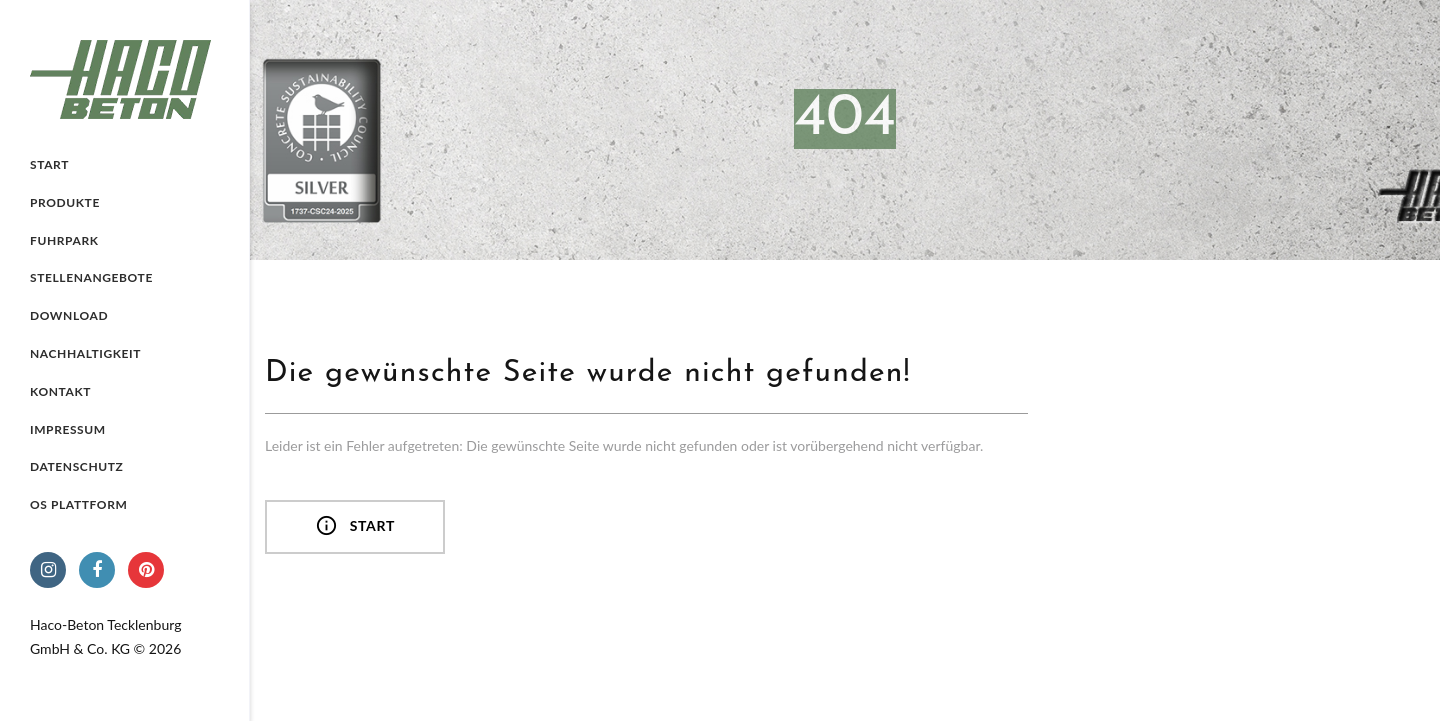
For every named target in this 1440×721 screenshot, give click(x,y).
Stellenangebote (91, 277)
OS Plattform (78, 504)
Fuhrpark (64, 240)
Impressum (68, 429)
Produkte (65, 202)
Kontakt (60, 391)
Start (49, 164)
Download (69, 315)
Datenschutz (76, 466)
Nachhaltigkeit (85, 353)
